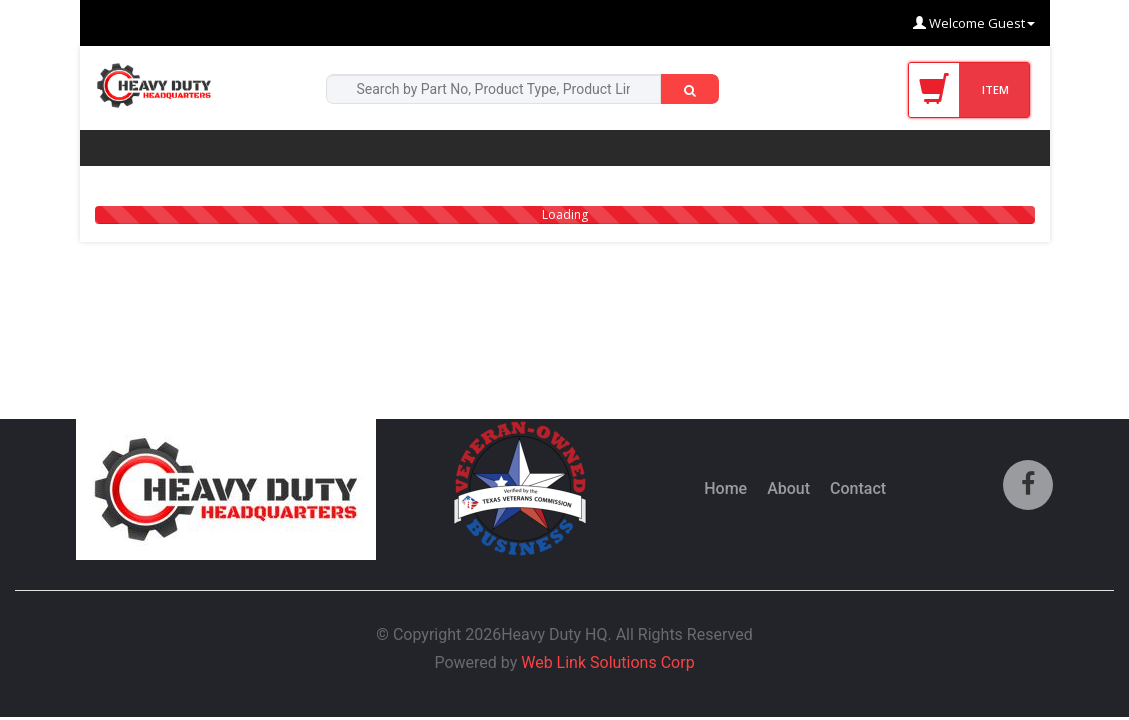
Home (725, 488)
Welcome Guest (974, 23)
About (788, 488)
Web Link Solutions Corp (607, 662)
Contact (858, 488)
